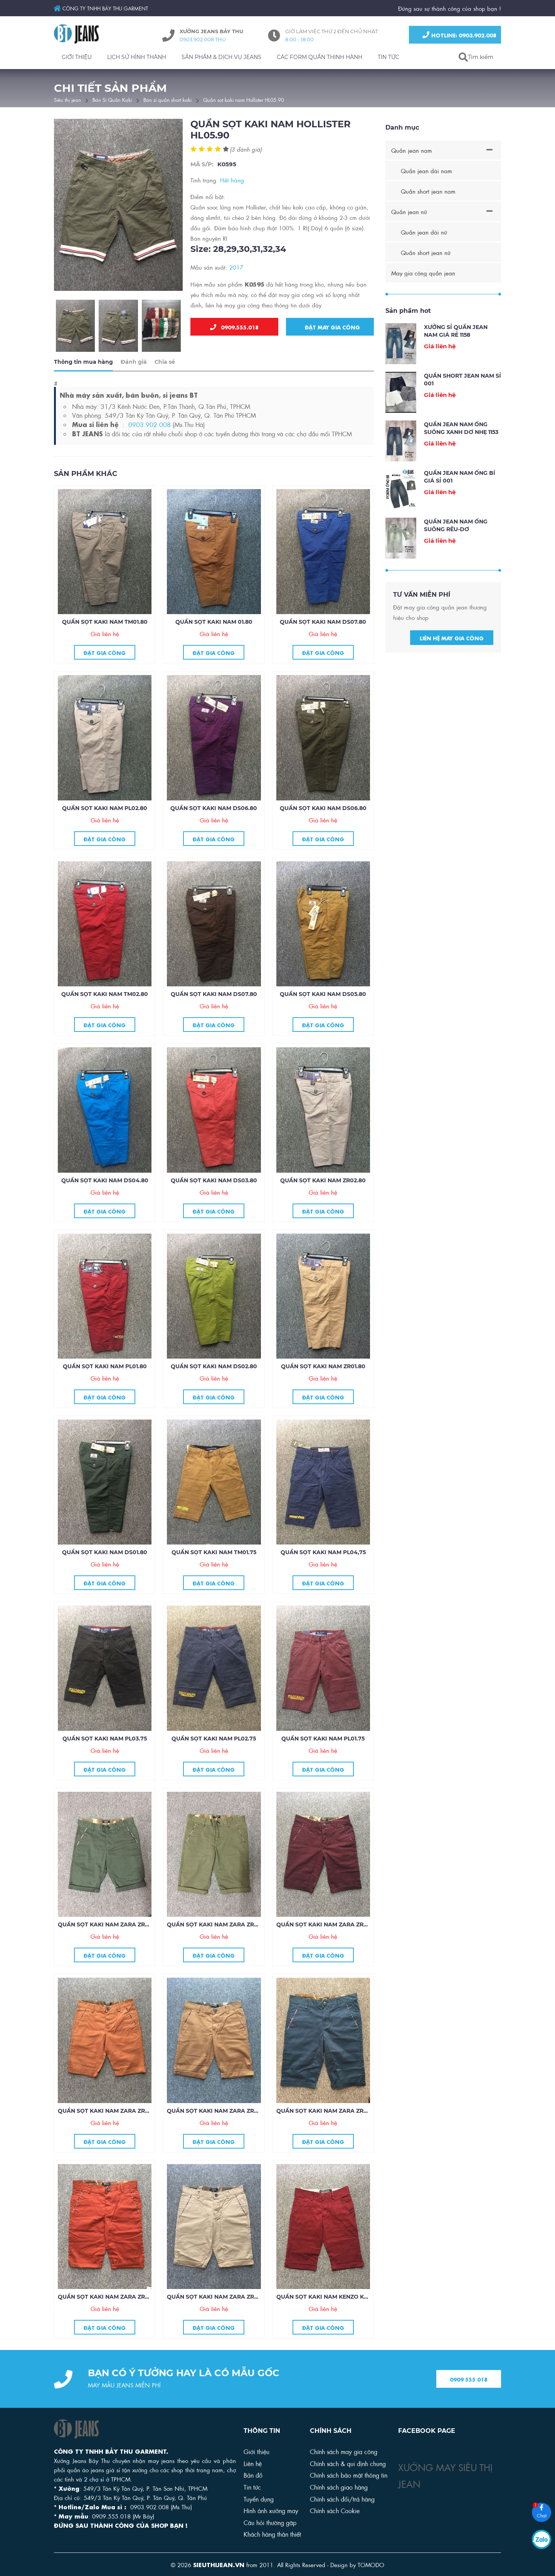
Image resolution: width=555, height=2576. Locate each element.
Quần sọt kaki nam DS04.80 (104, 1181)
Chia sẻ (165, 363)
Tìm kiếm (480, 57)
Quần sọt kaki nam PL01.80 (105, 1368)
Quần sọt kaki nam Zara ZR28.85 (218, 2298)
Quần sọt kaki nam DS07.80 (323, 623)
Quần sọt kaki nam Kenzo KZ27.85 (329, 2298)
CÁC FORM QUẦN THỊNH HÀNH (319, 57)
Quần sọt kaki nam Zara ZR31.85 (217, 2112)
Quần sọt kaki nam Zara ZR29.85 (109, 2298)
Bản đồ (253, 2475)
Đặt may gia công (330, 326)
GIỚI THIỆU (77, 57)
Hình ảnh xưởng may (271, 2510)
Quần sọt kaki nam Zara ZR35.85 (108, 1926)
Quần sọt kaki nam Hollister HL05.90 (243, 99)
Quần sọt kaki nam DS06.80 (213, 809)
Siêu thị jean (67, 99)
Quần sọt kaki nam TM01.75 (214, 1554)
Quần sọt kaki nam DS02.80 (214, 1368)
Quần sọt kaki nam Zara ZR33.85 (327, 1926)
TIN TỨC (388, 57)
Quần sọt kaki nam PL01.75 (323, 1740)
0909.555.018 (234, 326)
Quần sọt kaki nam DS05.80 (323, 996)
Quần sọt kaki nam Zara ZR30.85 (327, 2112)
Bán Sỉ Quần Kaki (112, 99)
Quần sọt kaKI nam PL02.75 (214, 1740)
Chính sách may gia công (343, 2451)
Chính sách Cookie (335, 2510)
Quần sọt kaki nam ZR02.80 (323, 1181)
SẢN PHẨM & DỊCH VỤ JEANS (221, 57)
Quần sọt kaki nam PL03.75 (104, 1740)
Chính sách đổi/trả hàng (342, 2499)
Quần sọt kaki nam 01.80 (213, 623)
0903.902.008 (149, 426)
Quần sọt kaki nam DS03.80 (214, 1181)
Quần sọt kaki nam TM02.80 (104, 996)
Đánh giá (134, 363)
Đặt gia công (105, 654)
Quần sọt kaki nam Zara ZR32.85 (108, 2112)
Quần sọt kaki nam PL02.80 (104, 809)
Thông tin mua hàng (83, 363)
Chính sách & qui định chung (348, 2463)
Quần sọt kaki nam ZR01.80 (323, 1368)
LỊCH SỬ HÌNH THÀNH (136, 57)
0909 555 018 (469, 2380)
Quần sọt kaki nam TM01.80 (105, 623)
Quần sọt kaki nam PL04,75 (323, 1554)
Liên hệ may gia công (452, 639)
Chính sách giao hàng (339, 2487)
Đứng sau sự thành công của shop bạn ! (449, 8)
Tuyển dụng (259, 2499)
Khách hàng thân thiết (272, 2534)
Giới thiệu (256, 2451)
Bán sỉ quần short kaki (167, 99)
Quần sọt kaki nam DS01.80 (104, 1554)
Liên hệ (253, 2463)
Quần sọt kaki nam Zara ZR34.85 (218, 1926)
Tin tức (252, 2487)
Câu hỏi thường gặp (270, 2522)
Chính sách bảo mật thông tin (348, 2475)
